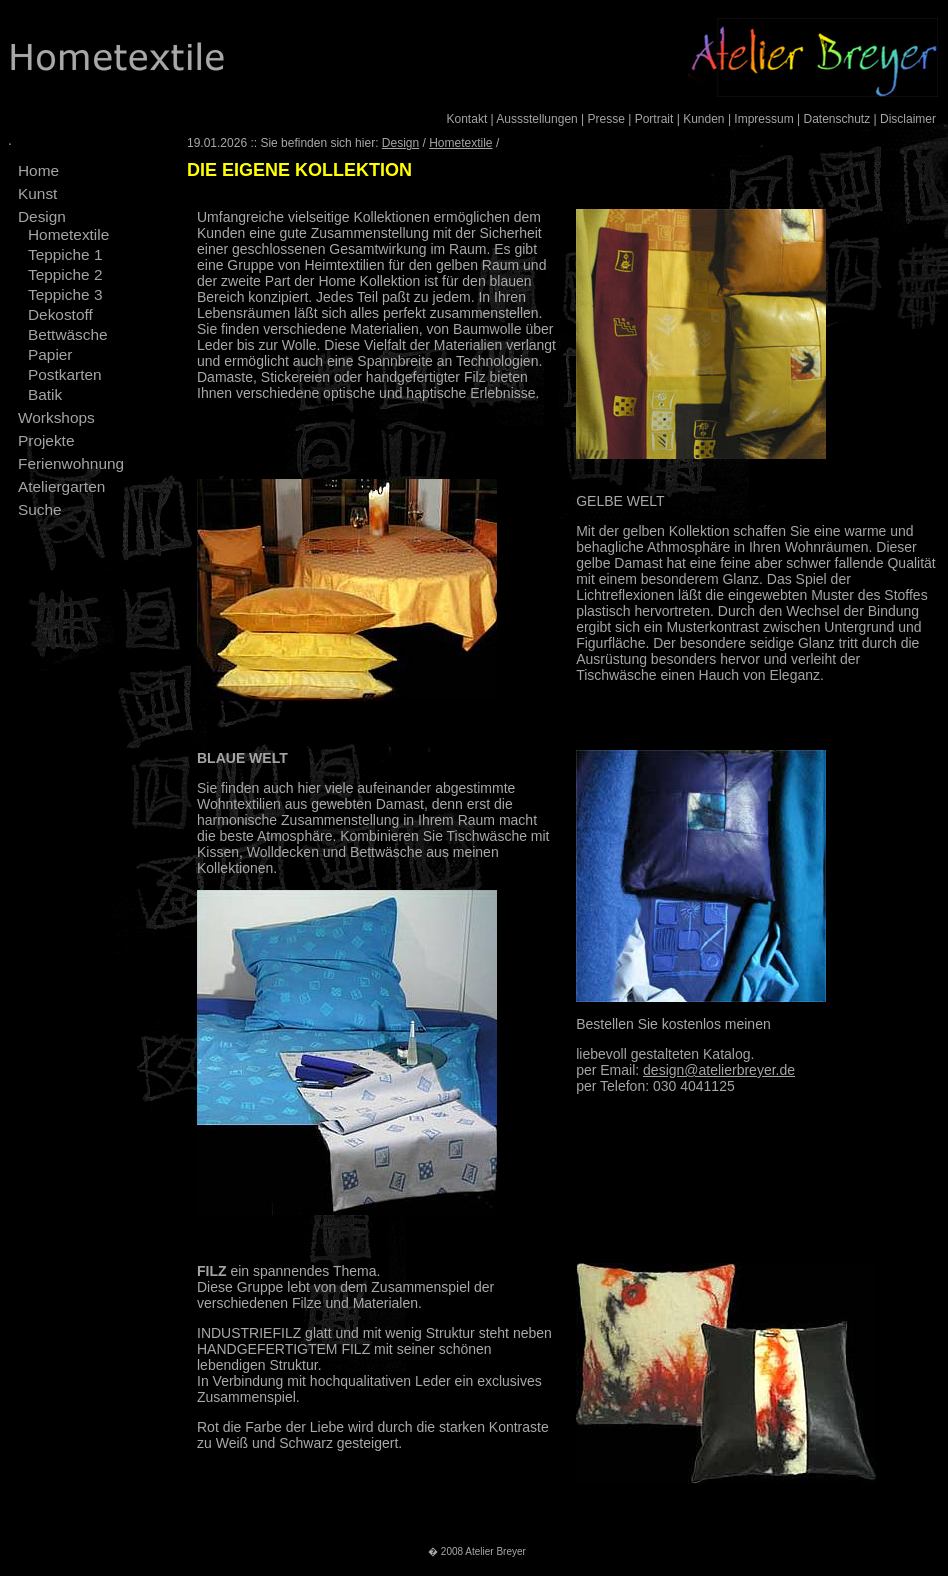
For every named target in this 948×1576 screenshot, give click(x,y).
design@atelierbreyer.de (719, 1070)
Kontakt (467, 119)
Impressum (763, 119)
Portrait (654, 119)
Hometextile (68, 234)
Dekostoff (60, 314)
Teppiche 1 (65, 254)
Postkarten (65, 374)
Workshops (56, 417)
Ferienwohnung (71, 463)
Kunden (703, 119)
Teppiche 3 (65, 294)
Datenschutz (836, 119)
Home (38, 170)
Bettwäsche (68, 334)
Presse (606, 119)
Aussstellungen (536, 119)
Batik (45, 394)
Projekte (46, 440)
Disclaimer (908, 119)
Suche (40, 509)
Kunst (37, 193)
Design (42, 216)
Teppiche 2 (65, 274)
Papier (50, 354)
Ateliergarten (61, 486)
